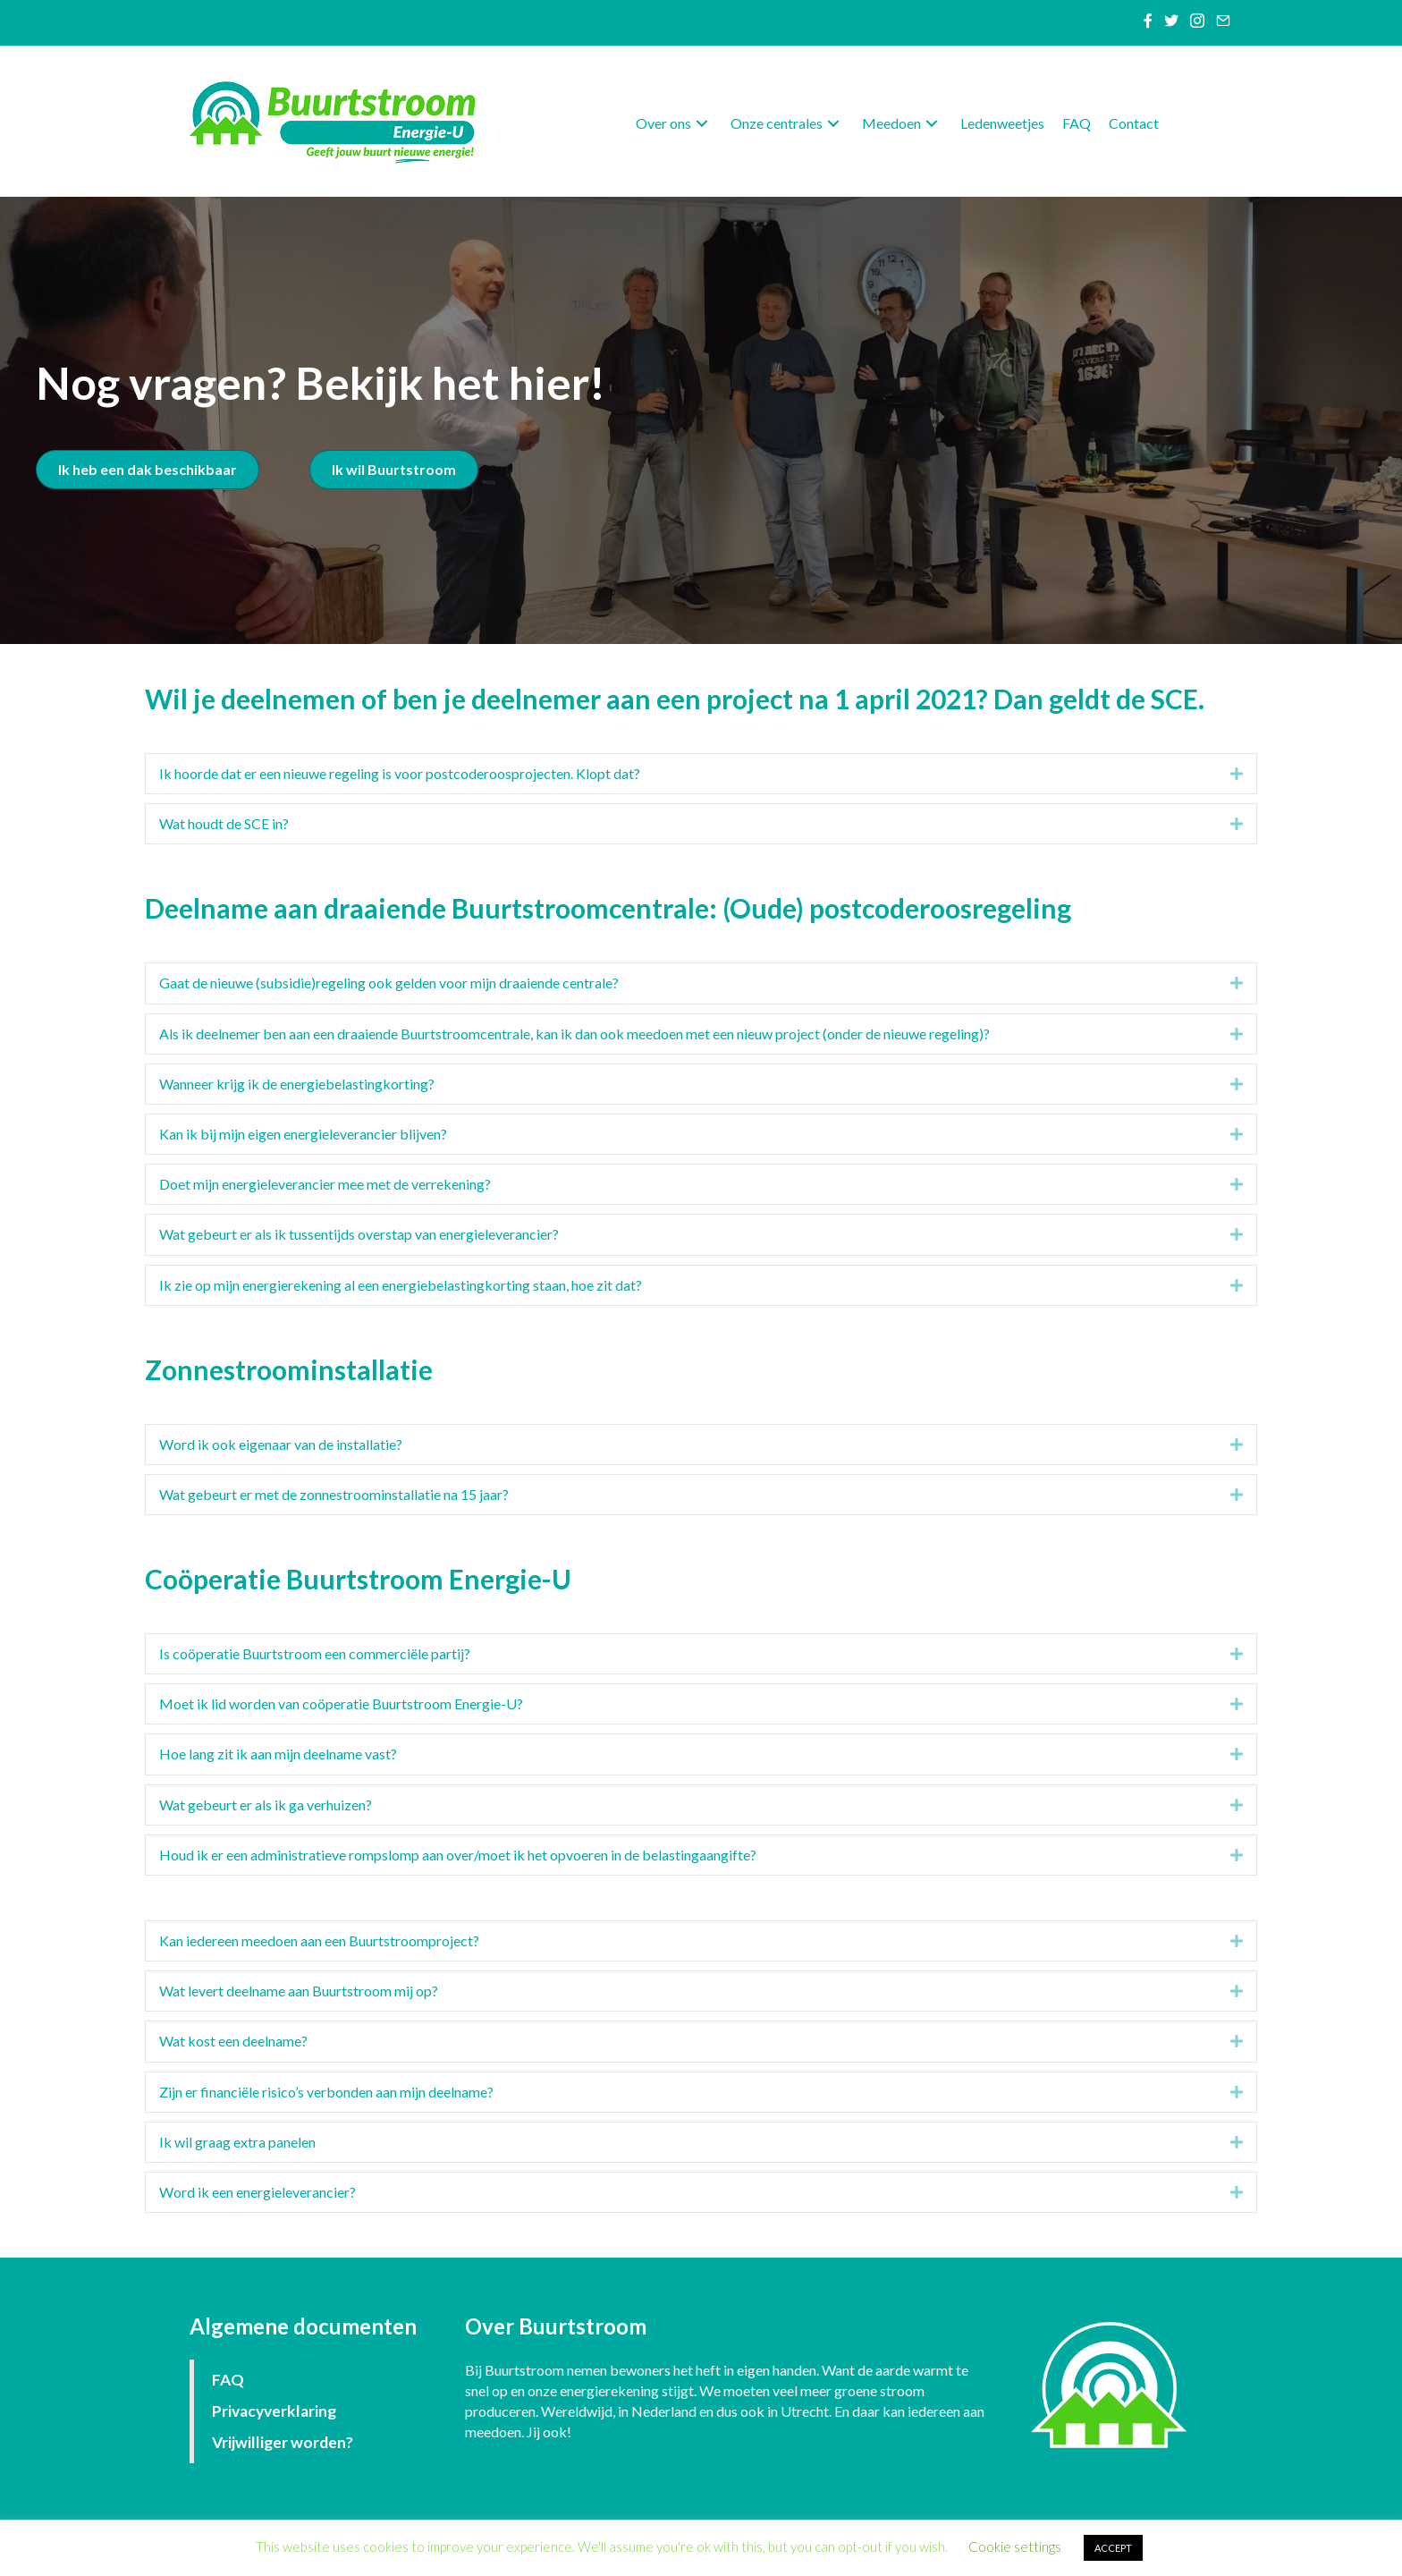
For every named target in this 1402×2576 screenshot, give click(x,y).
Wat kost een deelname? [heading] (233, 2040)
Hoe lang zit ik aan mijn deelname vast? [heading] (278, 1753)
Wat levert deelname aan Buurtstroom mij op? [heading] (298, 1990)
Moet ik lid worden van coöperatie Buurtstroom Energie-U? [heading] (341, 1703)
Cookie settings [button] (1014, 2546)
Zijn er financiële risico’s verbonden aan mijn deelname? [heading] (326, 2091)
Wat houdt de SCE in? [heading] (224, 823)
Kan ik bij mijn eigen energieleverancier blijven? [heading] (303, 1133)
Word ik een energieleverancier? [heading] (257, 2191)
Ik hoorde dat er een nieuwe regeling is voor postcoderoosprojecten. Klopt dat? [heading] (399, 773)
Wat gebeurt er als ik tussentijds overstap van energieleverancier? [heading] (359, 1233)
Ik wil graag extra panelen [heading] (237, 2141)
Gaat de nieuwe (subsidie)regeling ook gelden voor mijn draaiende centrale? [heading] (389, 982)
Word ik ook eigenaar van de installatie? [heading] (280, 1444)
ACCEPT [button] (1113, 2548)
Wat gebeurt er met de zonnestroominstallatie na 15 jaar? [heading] (334, 1494)
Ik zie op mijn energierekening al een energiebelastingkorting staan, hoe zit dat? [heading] (400, 1284)
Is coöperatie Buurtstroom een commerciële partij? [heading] (314, 1653)
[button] (702, 124)
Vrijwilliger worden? (282, 2442)
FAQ (228, 2379)
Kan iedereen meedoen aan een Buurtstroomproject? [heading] (319, 1940)
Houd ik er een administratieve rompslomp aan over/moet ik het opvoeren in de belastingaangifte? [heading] (457, 1854)
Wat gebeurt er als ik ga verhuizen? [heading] (265, 1804)
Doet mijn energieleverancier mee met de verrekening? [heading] (325, 1183)
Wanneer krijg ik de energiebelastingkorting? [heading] (297, 1083)
